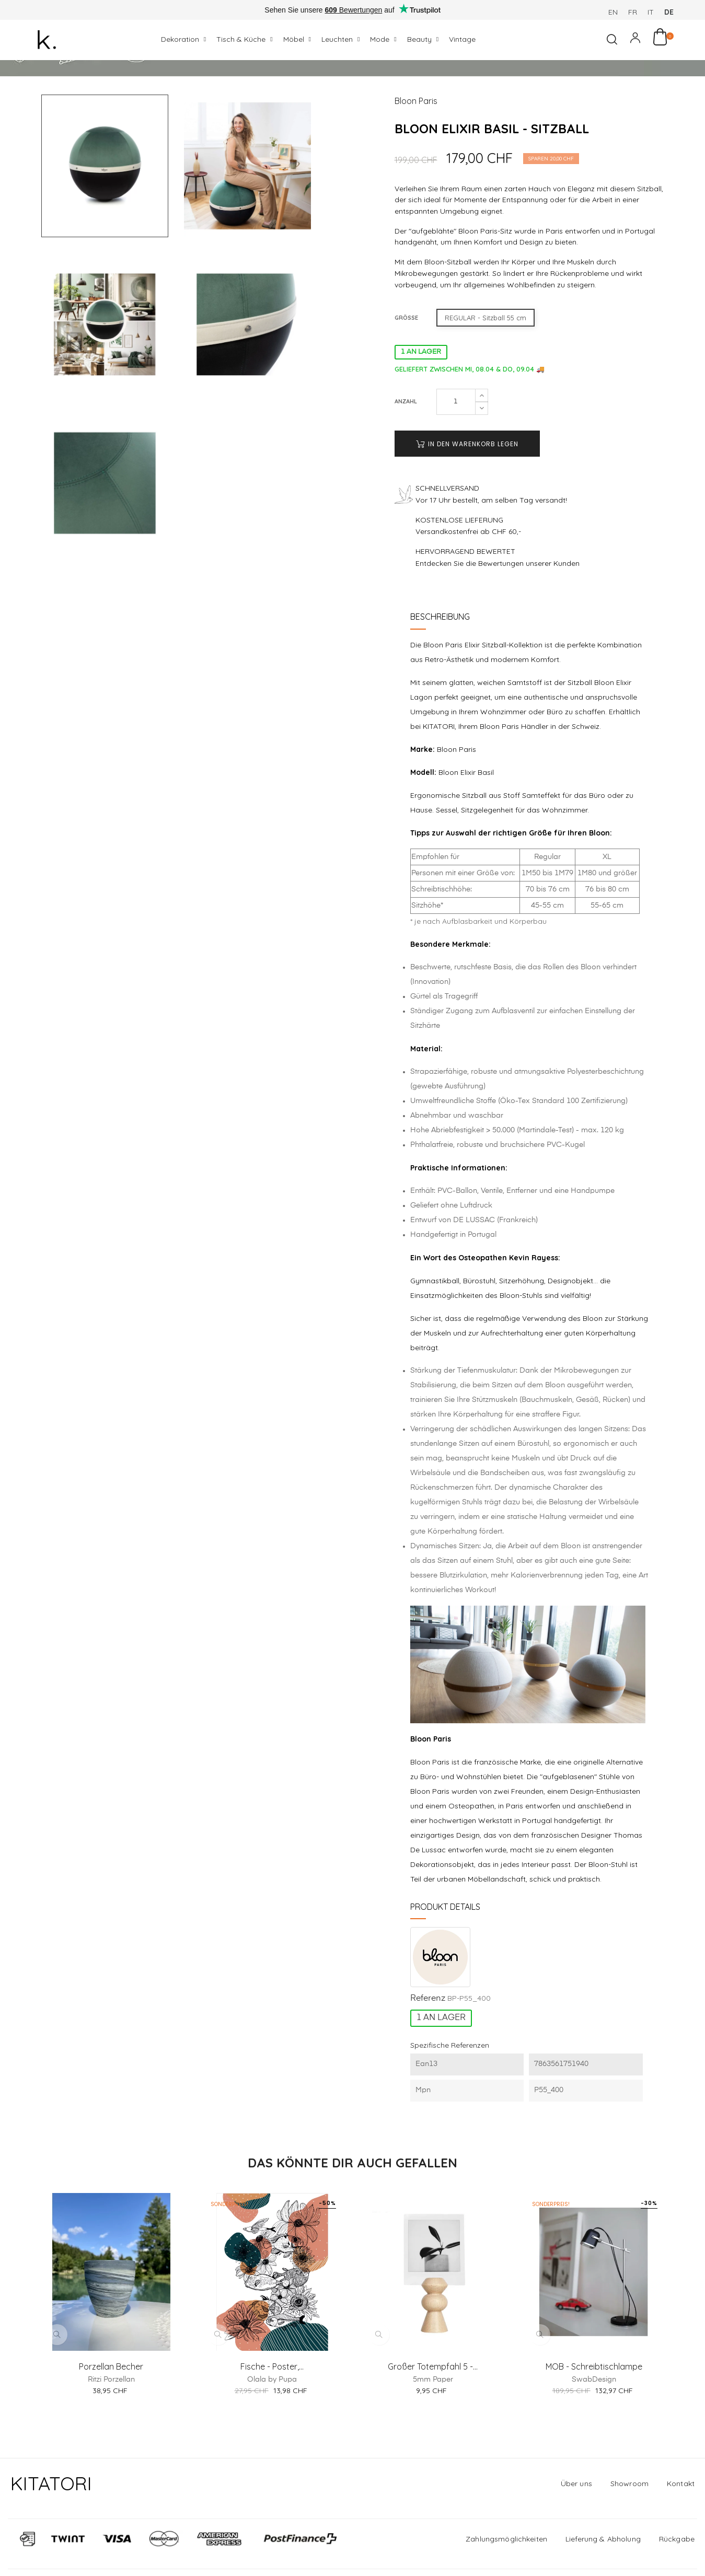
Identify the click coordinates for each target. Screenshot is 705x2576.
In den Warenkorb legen (467, 498)
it (651, 12)
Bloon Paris (416, 155)
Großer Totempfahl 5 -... (433, 2420)
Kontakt (681, 2537)
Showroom (629, 2537)
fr (632, 12)
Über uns (576, 2537)
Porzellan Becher (111, 2420)
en (613, 12)
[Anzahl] (456, 456)
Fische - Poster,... (272, 2420)
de (669, 12)
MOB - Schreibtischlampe (594, 2420)
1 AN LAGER (421, 406)
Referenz (427, 2053)
